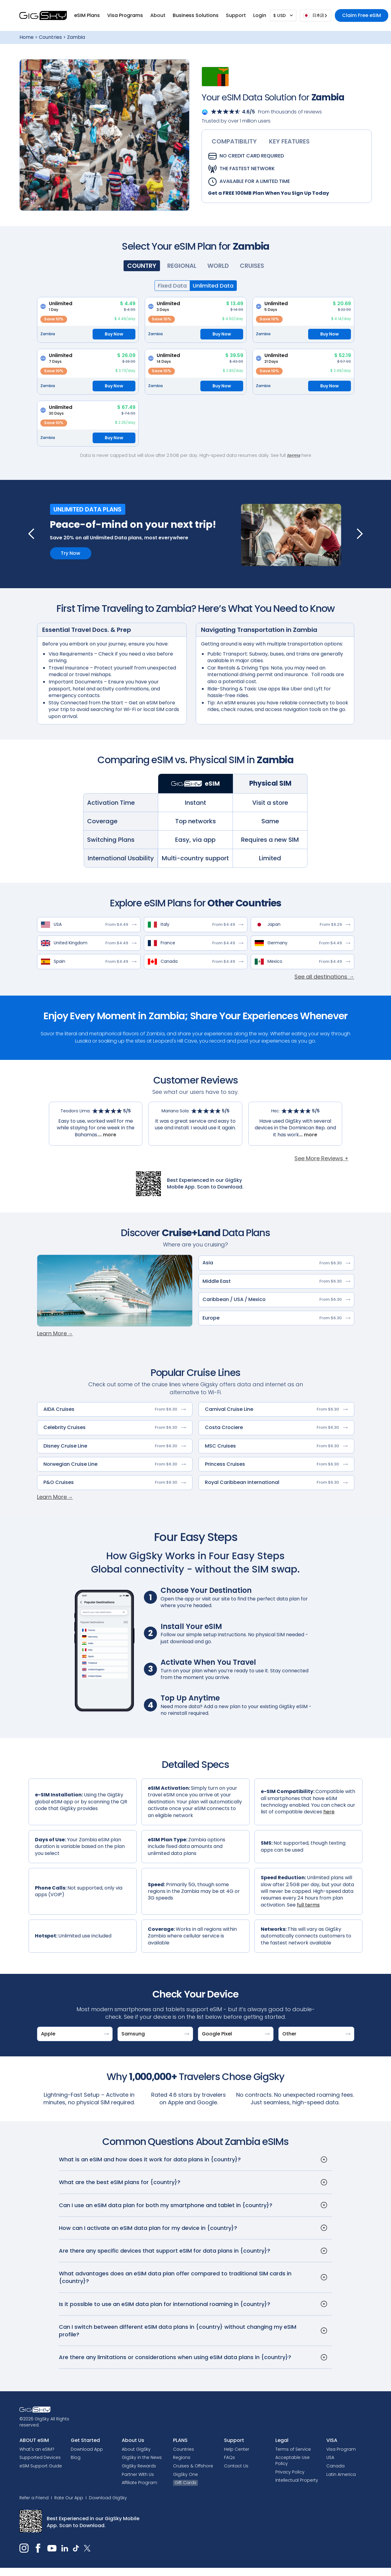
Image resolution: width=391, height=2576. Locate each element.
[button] (87, 15)
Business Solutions (196, 15)
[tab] (234, 141)
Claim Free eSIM (361, 15)
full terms (308, 1904)
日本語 (313, 15)
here (329, 1811)
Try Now (70, 553)
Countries (50, 37)
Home (26, 37)
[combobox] (315, 16)
